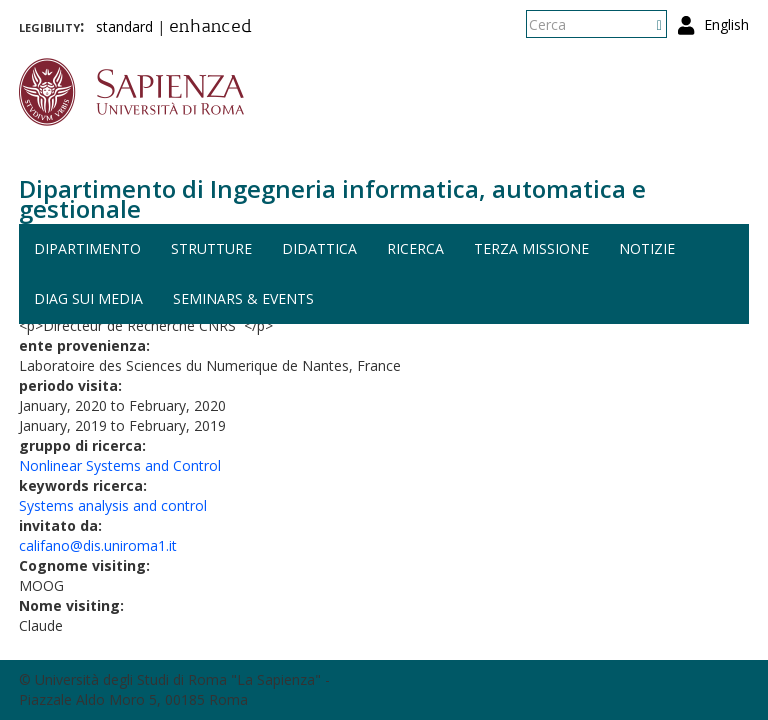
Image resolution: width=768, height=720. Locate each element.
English (726, 24)
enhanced (210, 28)
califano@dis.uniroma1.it (98, 545)
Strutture (211, 248)
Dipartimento (87, 248)
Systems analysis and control (113, 505)
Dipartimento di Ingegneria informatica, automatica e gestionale (332, 198)
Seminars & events (243, 298)
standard (124, 26)
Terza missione (531, 248)
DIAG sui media (88, 298)
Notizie (647, 248)
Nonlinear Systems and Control (120, 465)
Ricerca (415, 248)
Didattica (319, 248)
